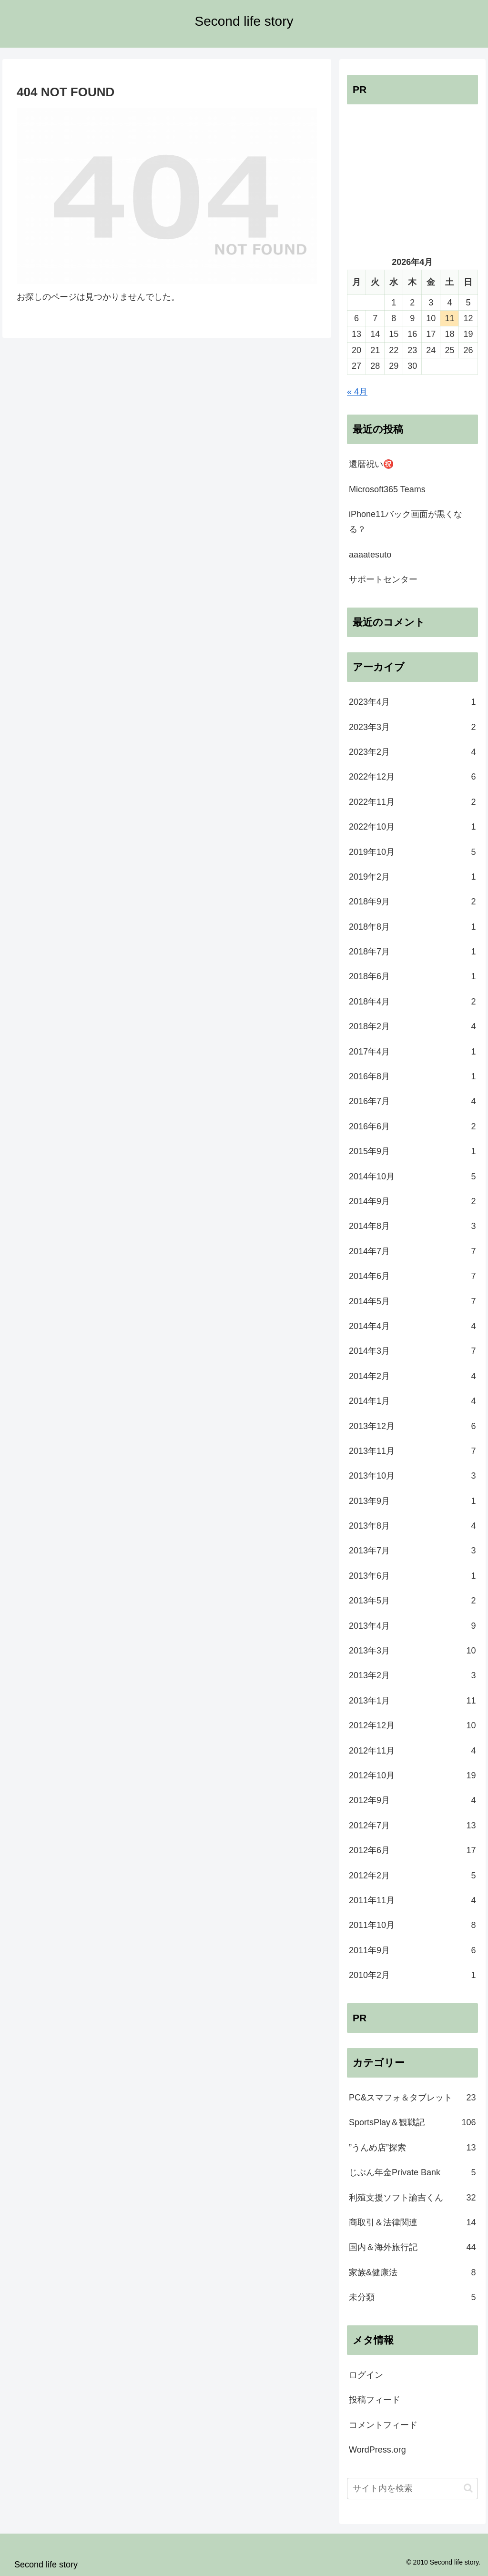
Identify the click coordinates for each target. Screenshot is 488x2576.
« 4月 (357, 391)
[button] (468, 2488)
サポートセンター (383, 579)
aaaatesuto (370, 554)
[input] (412, 2488)
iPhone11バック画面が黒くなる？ (405, 521)
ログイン (366, 2375)
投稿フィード (374, 2399)
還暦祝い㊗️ (371, 464)
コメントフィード (383, 2425)
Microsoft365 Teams (387, 489)
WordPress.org (377, 2449)
